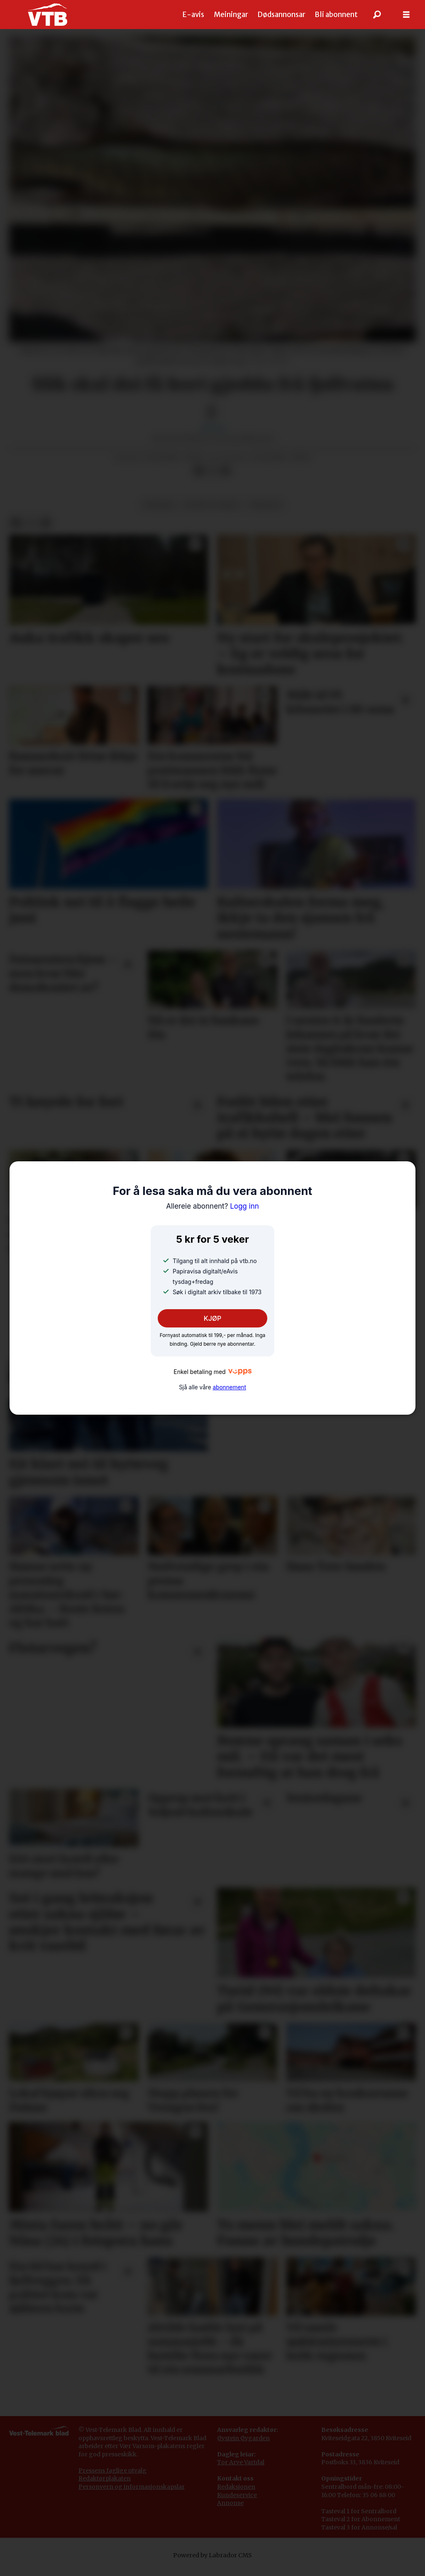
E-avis (193, 14)
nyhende (158, 504)
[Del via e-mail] (225, 470)
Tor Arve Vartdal (240, 2462)
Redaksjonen (236, 2486)
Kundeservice (237, 2495)
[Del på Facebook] (199, 470)
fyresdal (265, 504)
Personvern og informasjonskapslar (131, 2486)
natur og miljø (212, 504)
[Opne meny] (406, 15)
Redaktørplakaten (104, 2478)
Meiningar (231, 14)
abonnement (229, 1387)
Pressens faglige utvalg (112, 2470)
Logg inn (212, 1206)
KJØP (213, 1318)
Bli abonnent (336, 14)
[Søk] (377, 14)
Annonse (230, 2503)
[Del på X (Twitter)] (212, 470)
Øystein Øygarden (243, 2438)
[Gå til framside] (47, 14)
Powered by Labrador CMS (212, 2555)
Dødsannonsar (281, 14)
